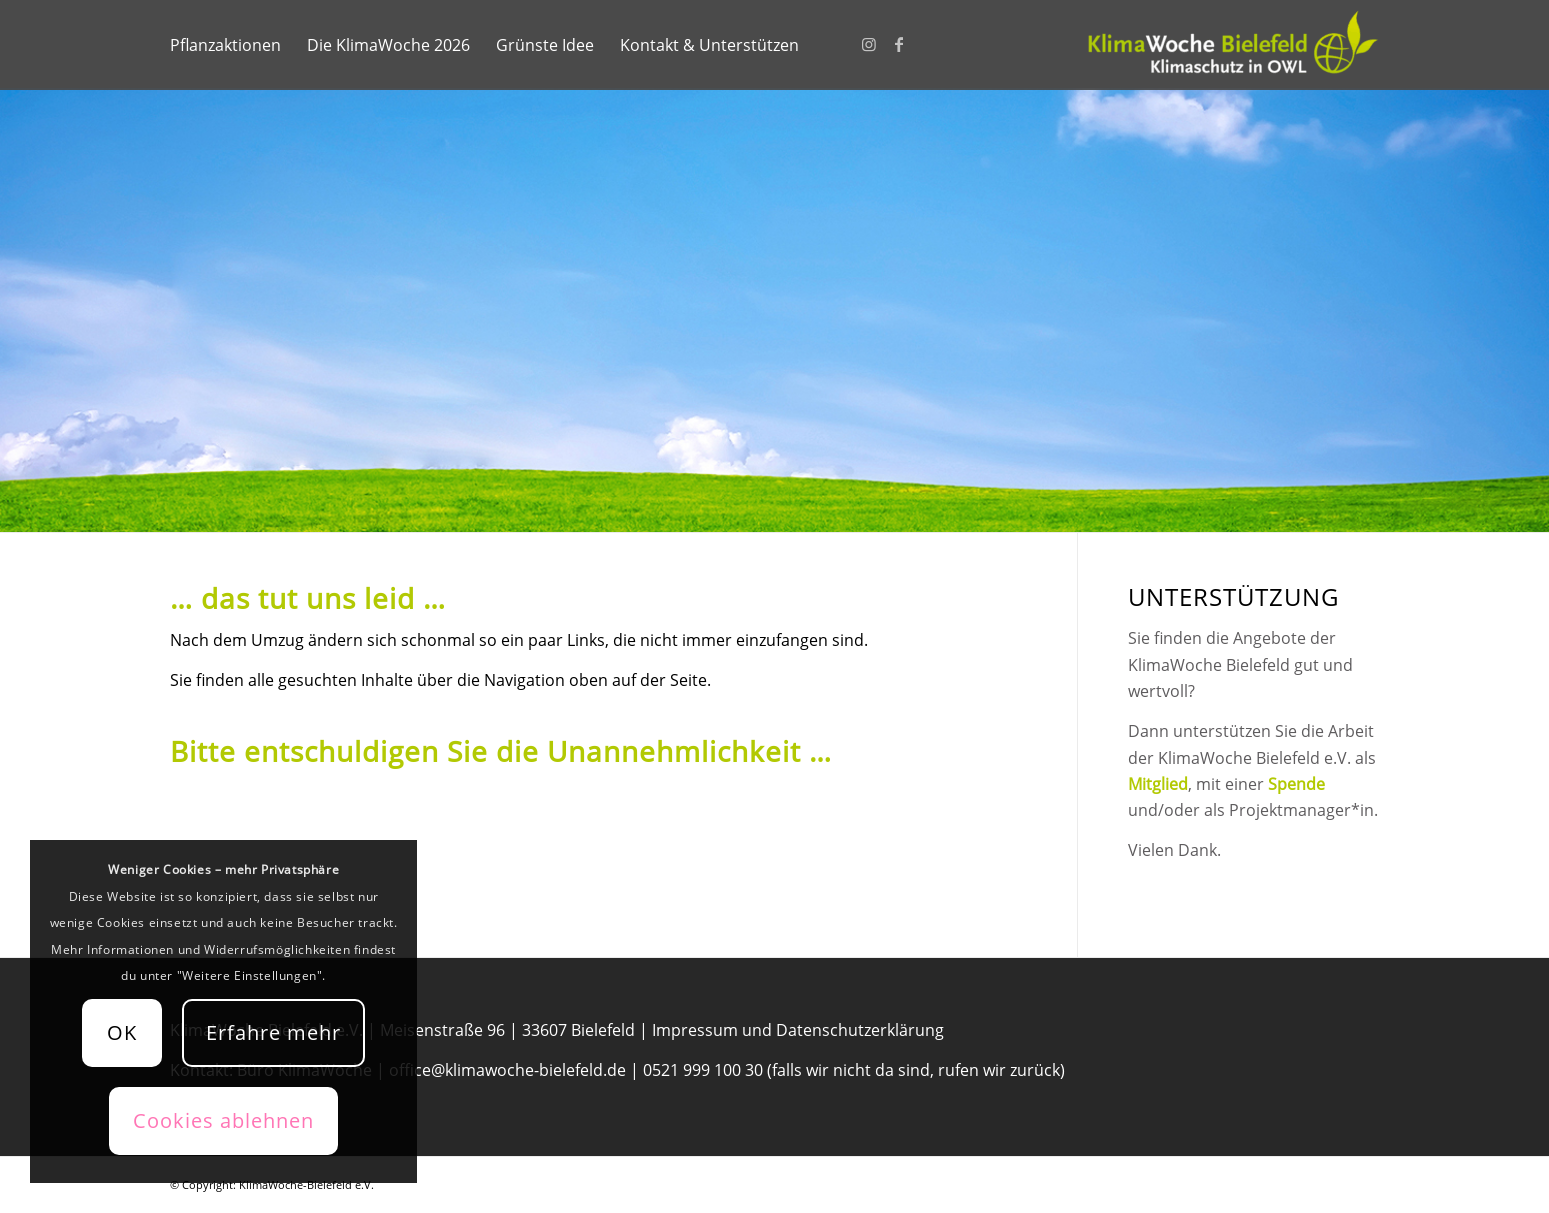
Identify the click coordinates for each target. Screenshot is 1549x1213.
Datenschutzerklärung (860, 1030)
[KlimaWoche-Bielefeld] (1230, 45)
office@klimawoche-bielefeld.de (507, 1070)
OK (122, 1032)
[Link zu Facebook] (899, 44)
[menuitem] (225, 45)
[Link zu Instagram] (869, 44)
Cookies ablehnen (223, 1120)
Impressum (695, 1030)
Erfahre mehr (273, 1032)
